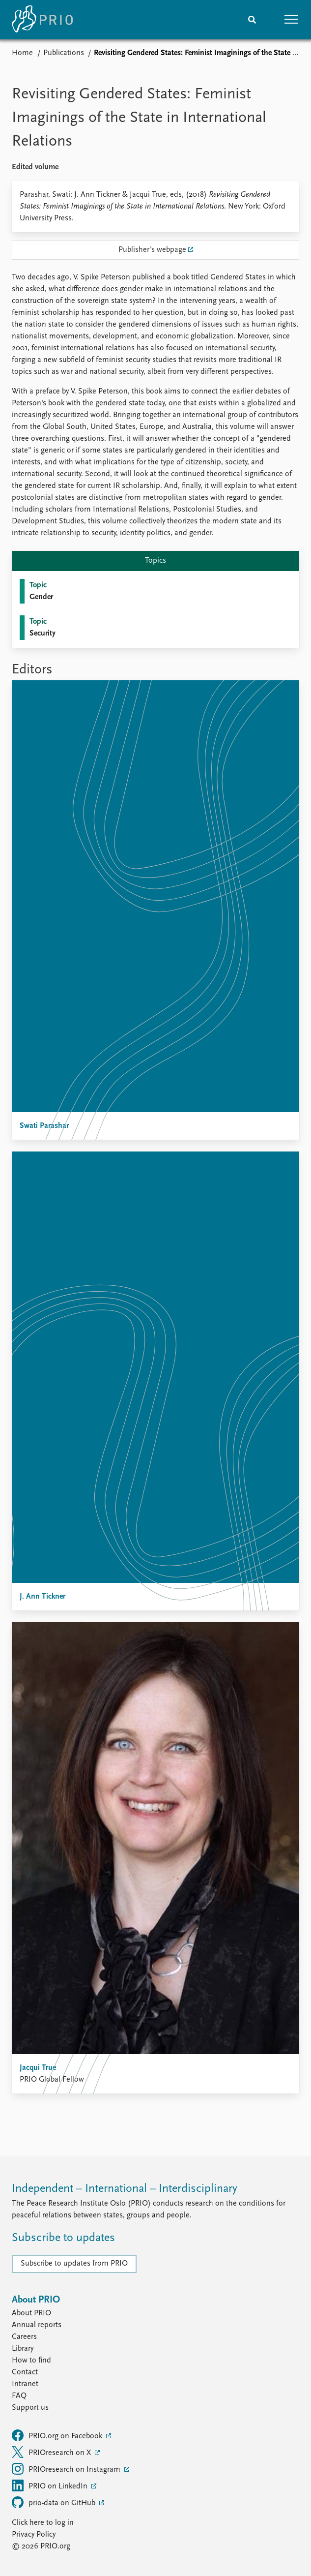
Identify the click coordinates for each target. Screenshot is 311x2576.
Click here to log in (43, 2523)
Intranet (25, 2384)
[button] (291, 19)
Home (22, 53)
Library (22, 2349)
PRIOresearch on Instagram (67, 2469)
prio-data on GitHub (54, 2502)
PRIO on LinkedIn (50, 2485)
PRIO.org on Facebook (58, 2435)
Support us (30, 2408)
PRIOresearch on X (52, 2452)
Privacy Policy (34, 2535)
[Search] (252, 19)
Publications (63, 53)
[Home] (42, 19)
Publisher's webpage (152, 250)
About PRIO (31, 2313)
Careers (24, 2337)
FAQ (19, 2396)
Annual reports (36, 2325)
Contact (25, 2372)
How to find (31, 2360)
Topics (155, 561)
